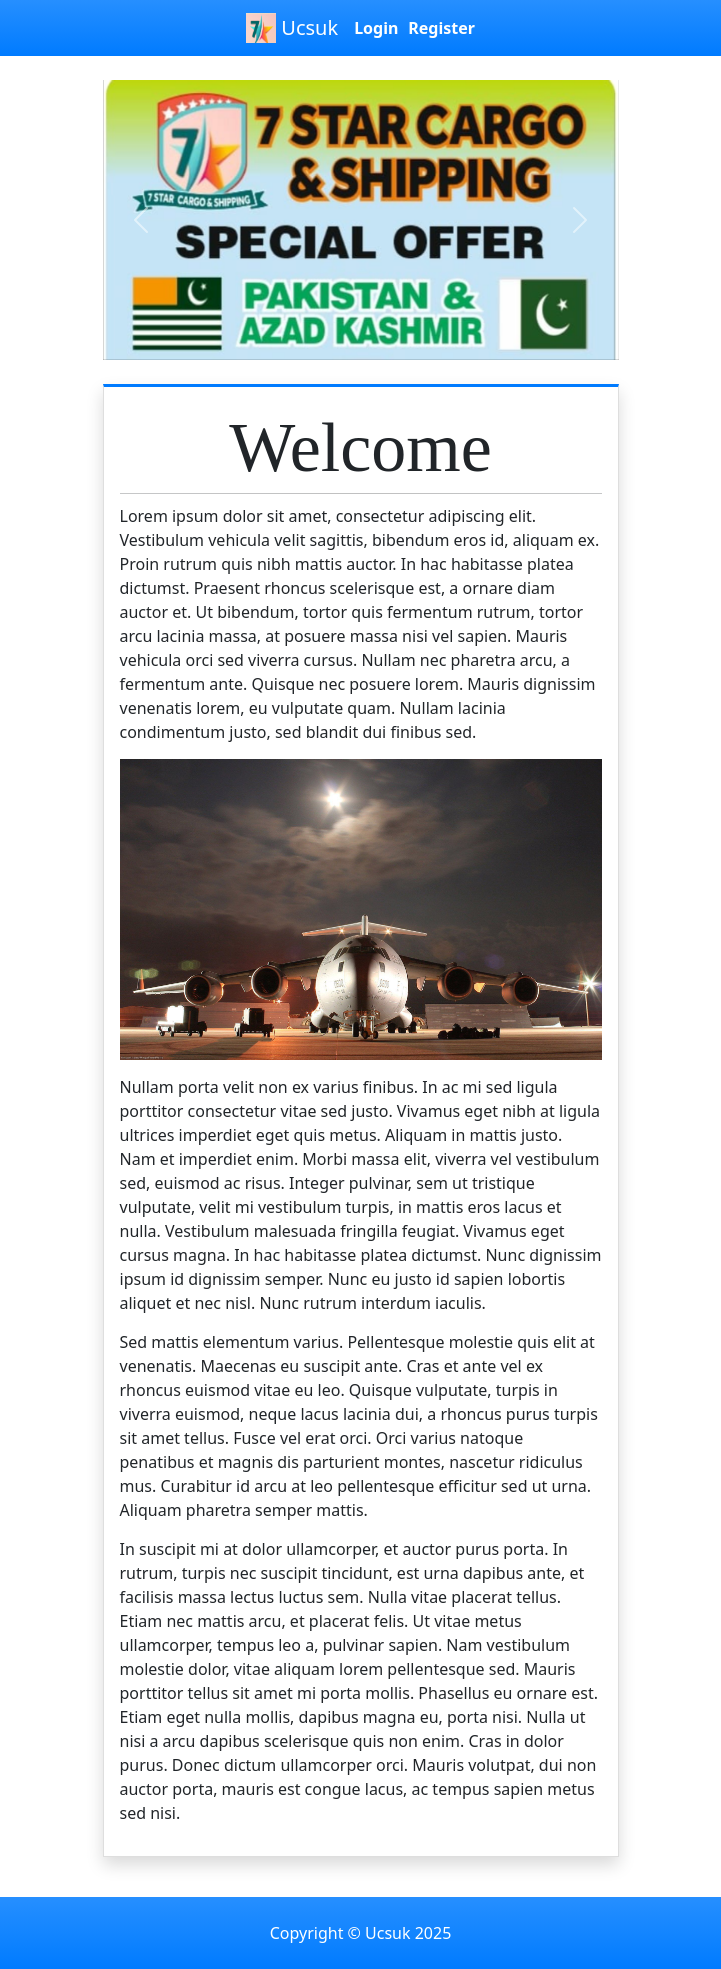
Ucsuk (292, 28)
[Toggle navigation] (21, 72)
